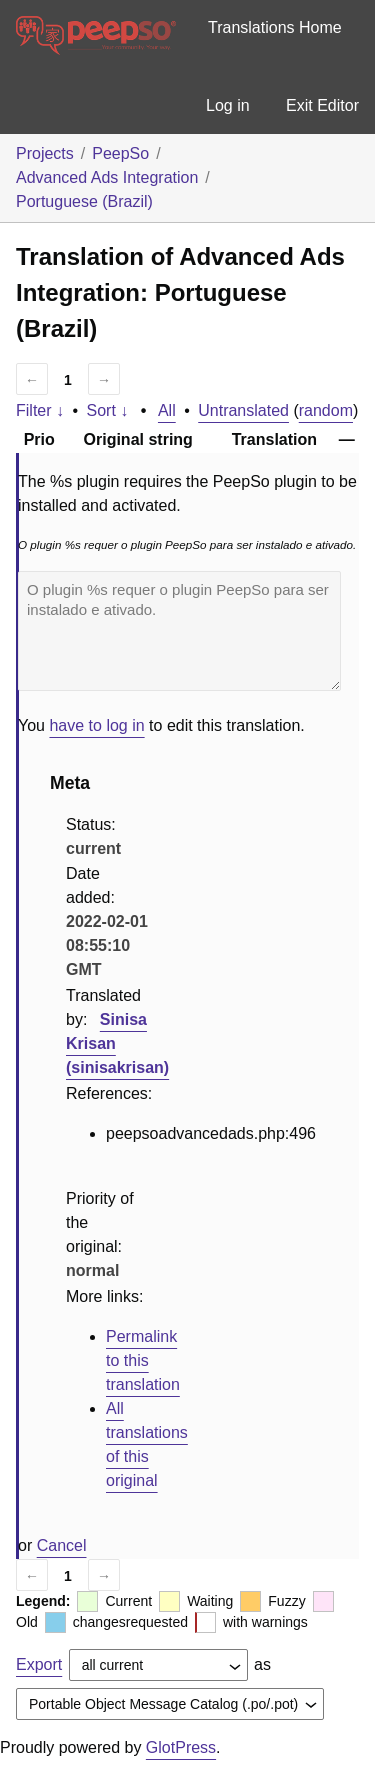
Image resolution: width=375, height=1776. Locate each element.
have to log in (96, 725)
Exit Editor (322, 105)
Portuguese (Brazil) (84, 201)
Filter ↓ (40, 410)
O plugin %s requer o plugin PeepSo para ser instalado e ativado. (179, 631)
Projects (45, 153)
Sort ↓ (108, 410)
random (326, 410)
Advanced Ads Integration (107, 177)
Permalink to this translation (143, 1360)
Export (39, 1664)
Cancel (62, 1545)
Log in (228, 105)
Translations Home (275, 27)
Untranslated (243, 410)
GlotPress (181, 1747)
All (167, 410)
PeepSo (120, 153)
